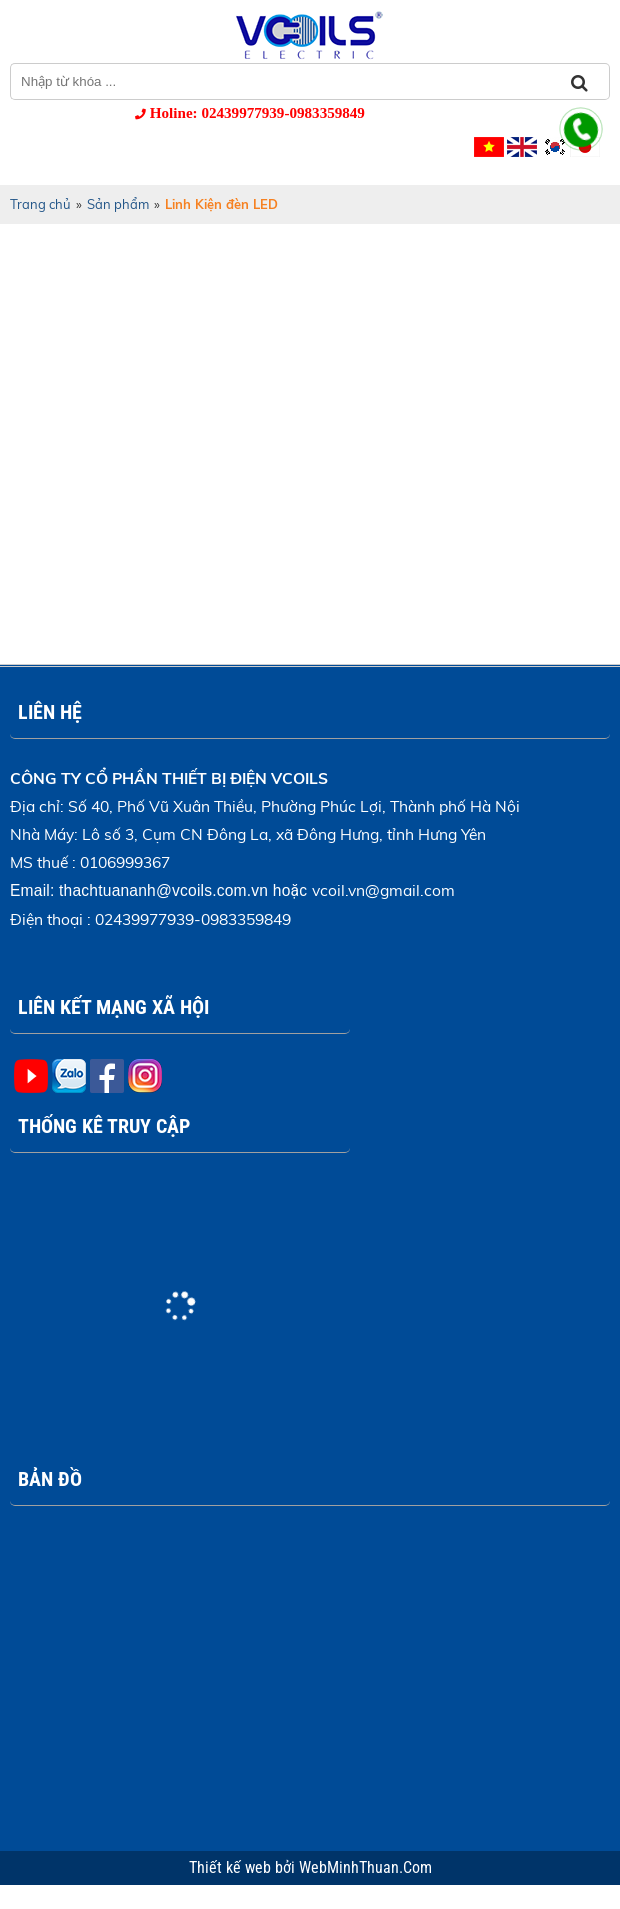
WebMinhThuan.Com (365, 1868)
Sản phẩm (118, 204)
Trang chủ (40, 204)
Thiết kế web (232, 1868)
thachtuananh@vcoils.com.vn (163, 890)
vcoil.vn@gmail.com (383, 890)
